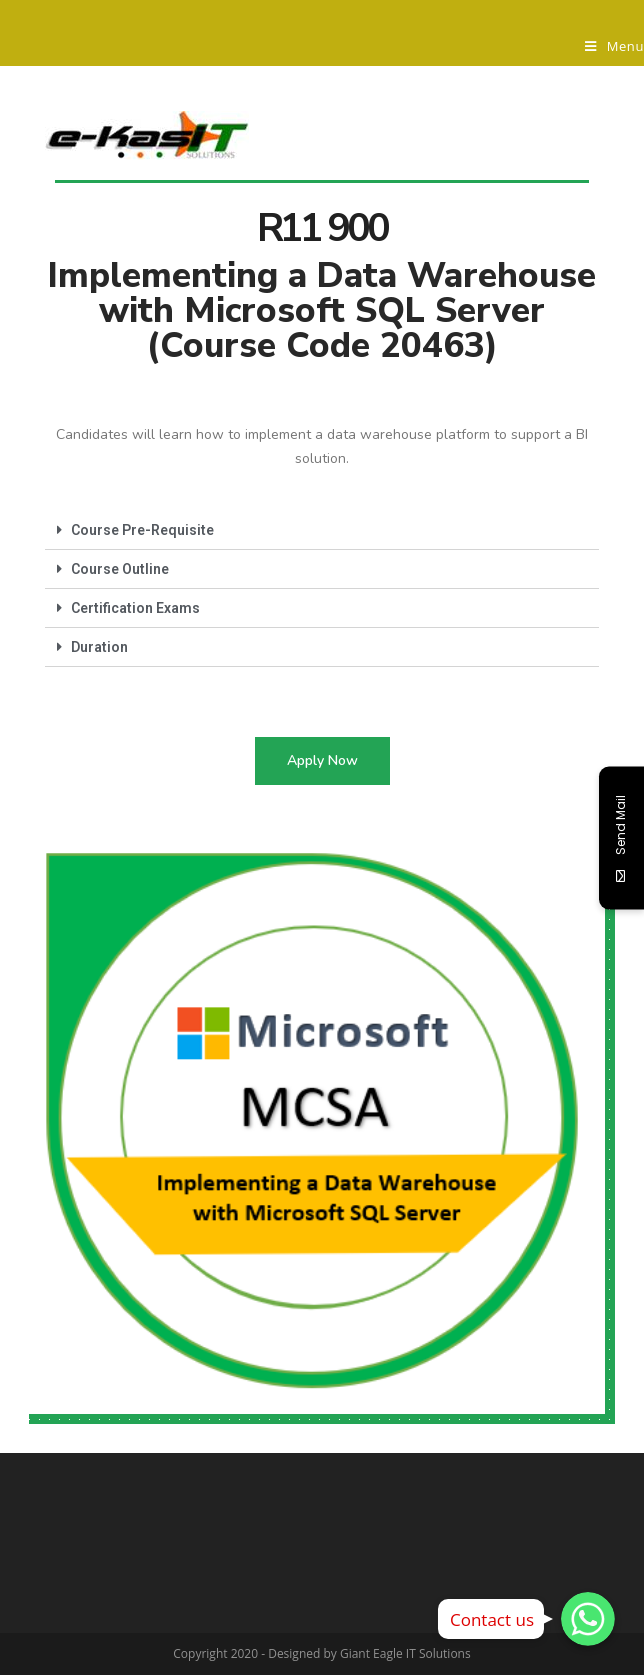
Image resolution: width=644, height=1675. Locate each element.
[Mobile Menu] (614, 46)
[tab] (322, 530)
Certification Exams (135, 608)
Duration (99, 647)
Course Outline (120, 569)
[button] (322, 761)
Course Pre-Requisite (142, 530)
